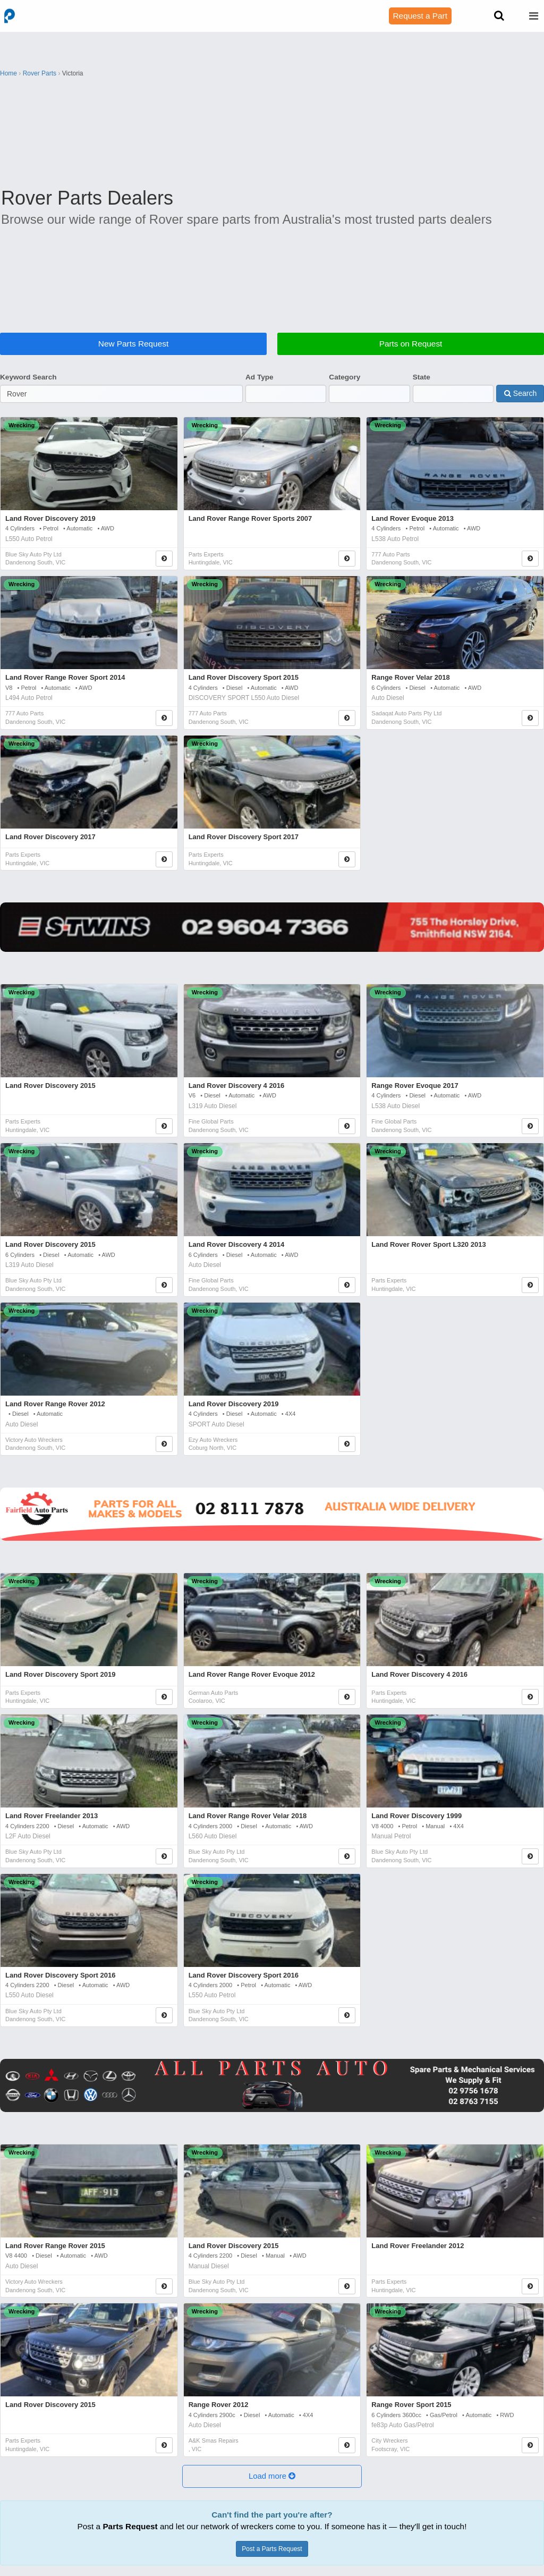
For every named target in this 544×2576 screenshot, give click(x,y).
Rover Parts (39, 73)
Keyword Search (28, 377)
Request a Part (420, 15)
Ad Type (259, 377)
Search (520, 392)
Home (8, 73)
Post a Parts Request (272, 2549)
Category (344, 377)
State (421, 377)
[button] (272, 2476)
